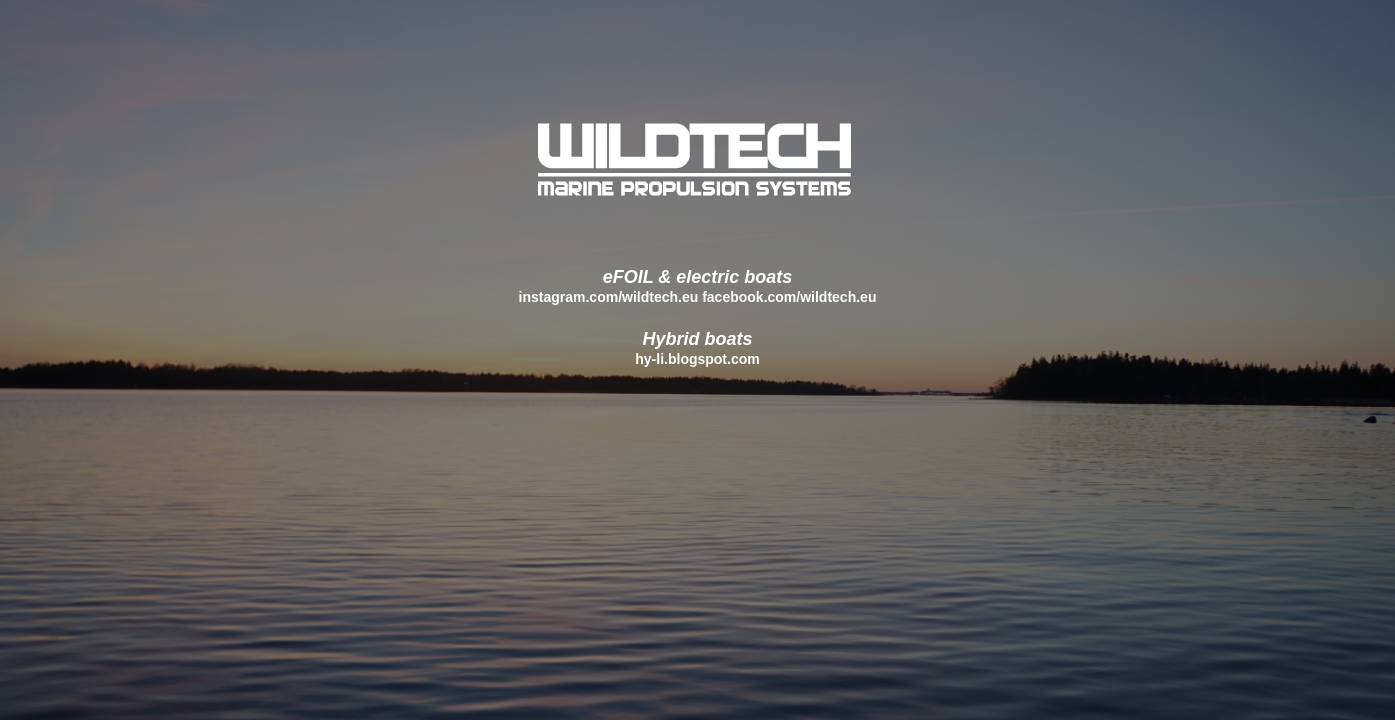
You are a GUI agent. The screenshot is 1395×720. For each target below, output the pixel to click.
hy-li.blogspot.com (697, 359)
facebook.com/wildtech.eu (789, 297)
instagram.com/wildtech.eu (609, 297)
